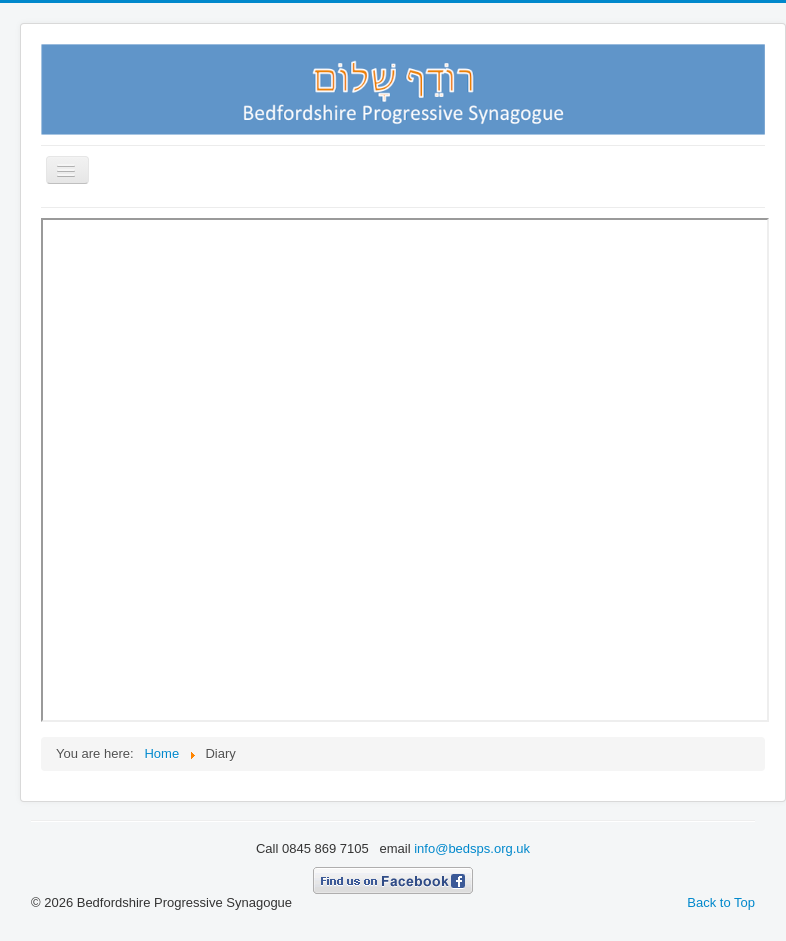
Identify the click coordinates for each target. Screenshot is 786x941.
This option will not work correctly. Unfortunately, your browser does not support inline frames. (405, 470)
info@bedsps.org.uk (472, 848)
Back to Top (721, 902)
